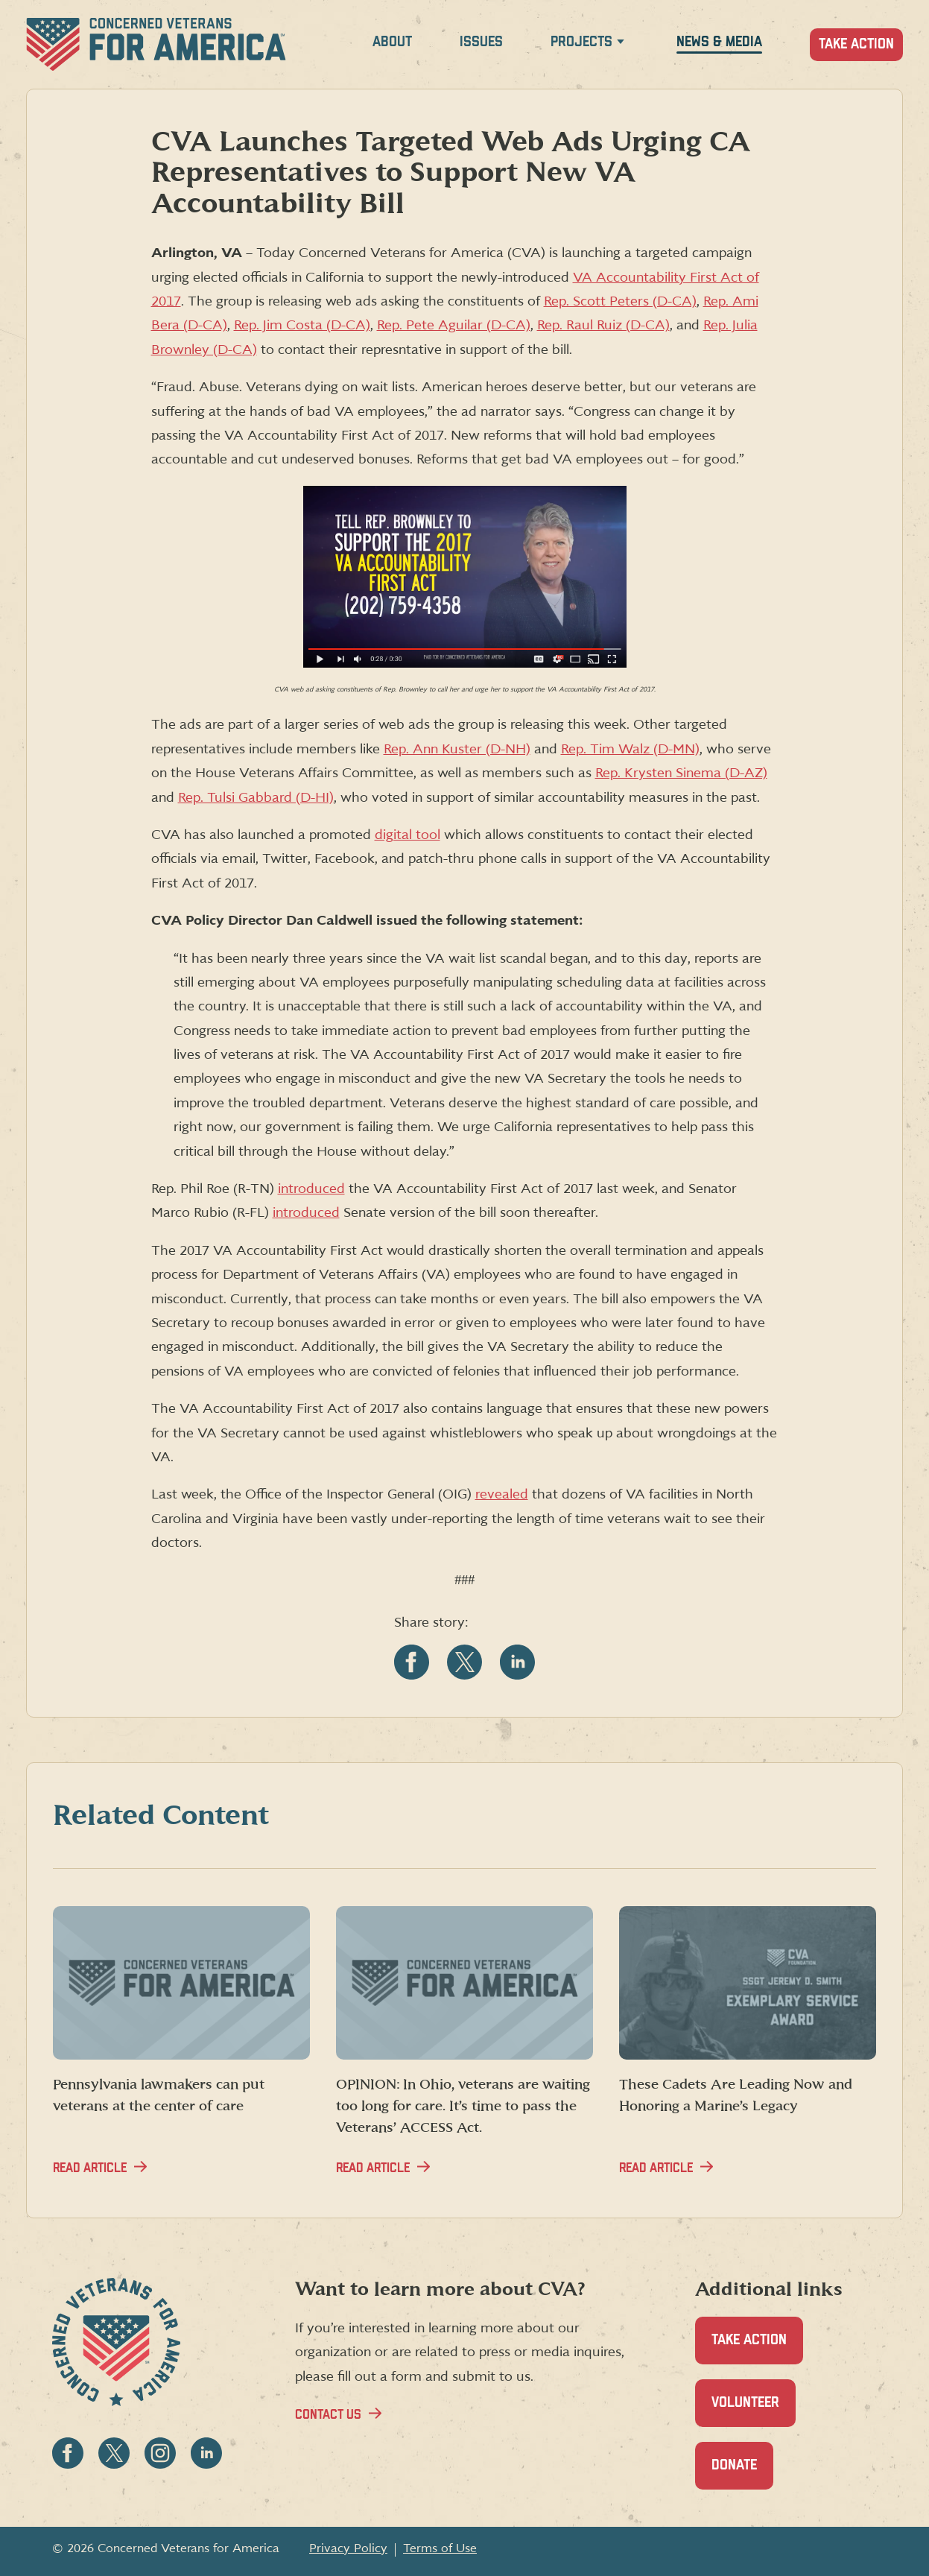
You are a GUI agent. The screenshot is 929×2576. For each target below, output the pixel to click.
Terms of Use (440, 2548)
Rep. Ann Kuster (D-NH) (457, 749)
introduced (311, 1189)
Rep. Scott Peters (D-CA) (620, 301)
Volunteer (753, 2411)
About (392, 42)
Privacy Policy (348, 2548)
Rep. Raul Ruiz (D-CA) (603, 325)
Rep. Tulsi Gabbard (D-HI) (256, 798)
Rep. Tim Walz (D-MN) (630, 749)
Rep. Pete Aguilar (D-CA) (453, 325)
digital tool (407, 835)
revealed (501, 1494)
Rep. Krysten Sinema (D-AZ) (681, 773)
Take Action (856, 44)
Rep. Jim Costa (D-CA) (302, 325)
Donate (742, 2474)
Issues (481, 42)
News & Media (719, 42)
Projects (581, 42)
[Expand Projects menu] (620, 44)
